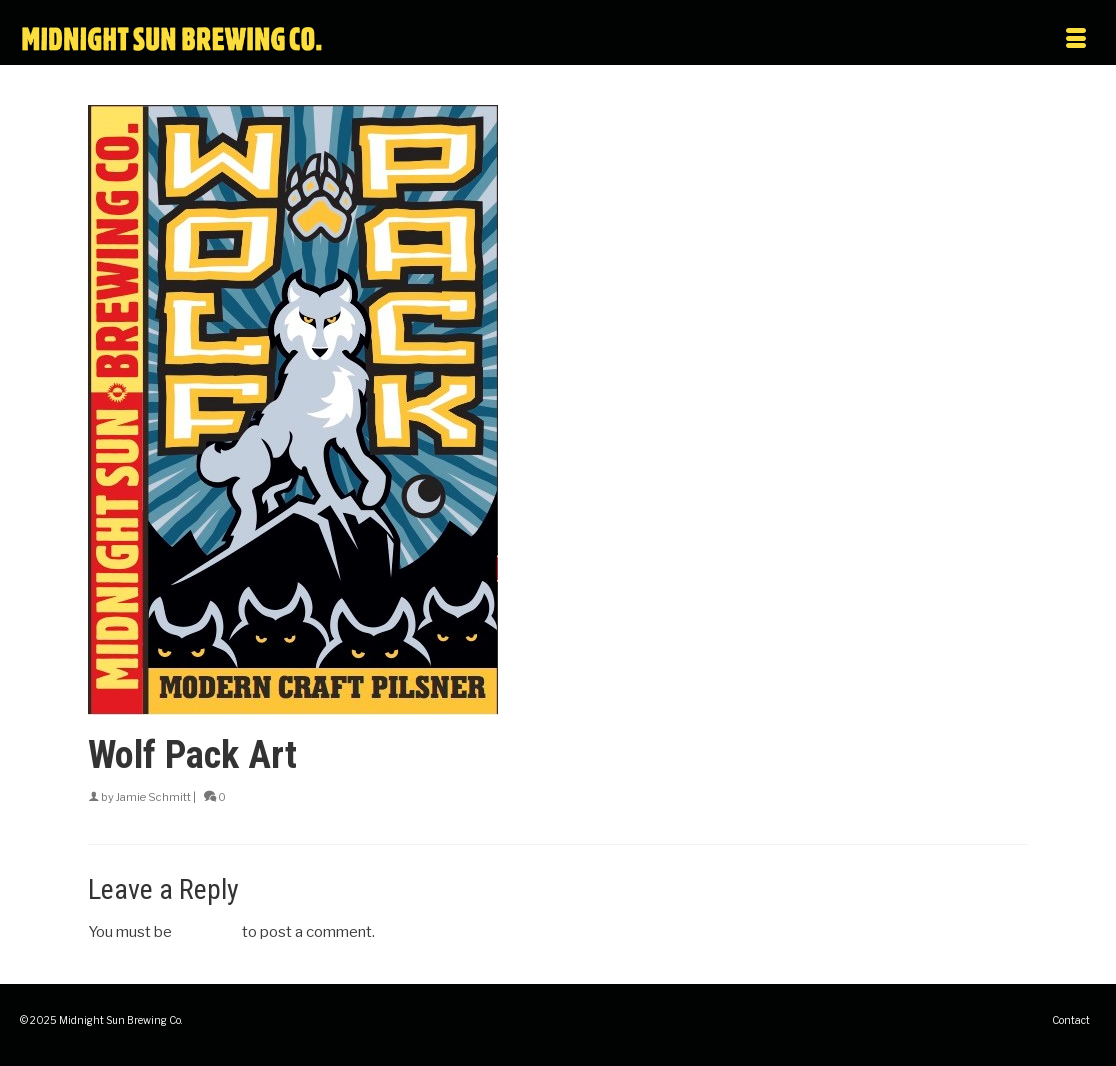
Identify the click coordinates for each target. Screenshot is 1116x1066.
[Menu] (938, 40)
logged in (207, 932)
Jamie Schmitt (153, 797)
